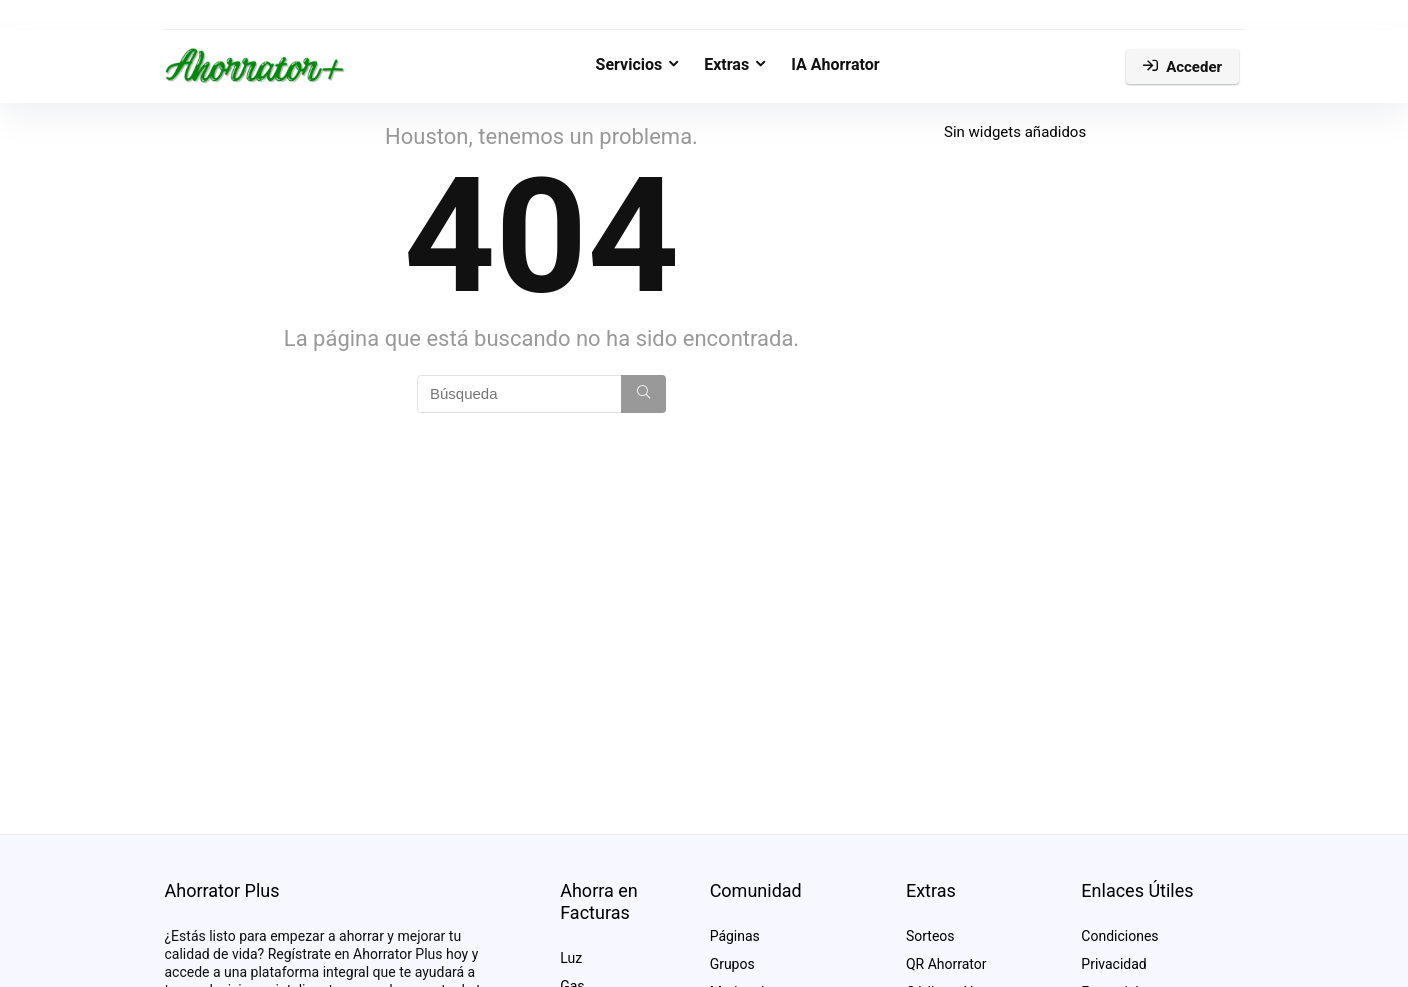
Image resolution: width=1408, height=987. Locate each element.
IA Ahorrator (835, 64)
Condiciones (1119, 936)
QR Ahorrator (946, 964)
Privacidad (1113, 964)
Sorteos (930, 936)
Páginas (735, 936)
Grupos (732, 964)
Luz (571, 958)
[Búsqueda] (643, 394)
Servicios (629, 64)
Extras (726, 64)
